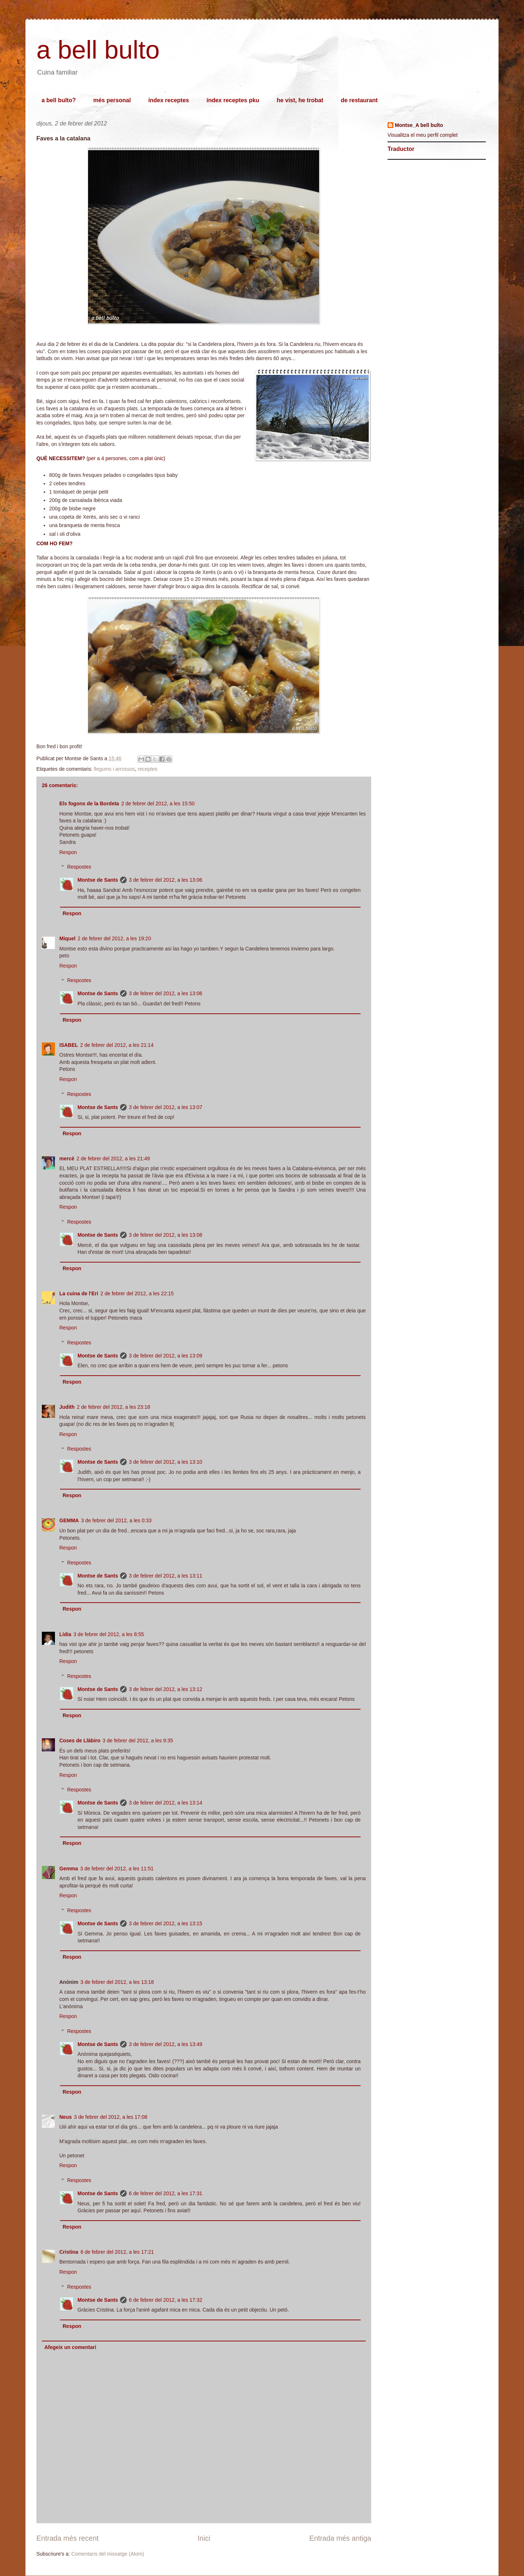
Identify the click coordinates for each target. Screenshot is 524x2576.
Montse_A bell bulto (419, 125)
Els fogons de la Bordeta (89, 803)
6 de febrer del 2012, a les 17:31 (165, 2193)
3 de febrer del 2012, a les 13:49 (165, 2044)
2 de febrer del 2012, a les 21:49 (113, 1158)
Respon (68, 852)
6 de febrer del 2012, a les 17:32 (165, 2300)
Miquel (67, 938)
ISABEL (68, 1045)
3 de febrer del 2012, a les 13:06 (165, 880)
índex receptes (168, 100)
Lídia (65, 1634)
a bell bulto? (58, 100)
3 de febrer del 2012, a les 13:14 (165, 1803)
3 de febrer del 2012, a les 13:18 (117, 1982)
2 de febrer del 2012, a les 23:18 (113, 1407)
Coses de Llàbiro (79, 1740)
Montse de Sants (98, 880)
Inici (204, 2538)
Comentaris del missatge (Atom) (107, 2554)
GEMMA (69, 1520)
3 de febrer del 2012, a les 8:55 (109, 1634)
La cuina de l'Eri (78, 1293)
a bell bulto (98, 50)
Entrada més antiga (340, 2538)
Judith (67, 1407)
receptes (148, 769)
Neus (65, 2117)
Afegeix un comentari (70, 2347)
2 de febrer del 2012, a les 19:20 (114, 938)
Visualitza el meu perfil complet (423, 135)
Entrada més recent (67, 2538)
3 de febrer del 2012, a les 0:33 (116, 1520)
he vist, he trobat (300, 100)
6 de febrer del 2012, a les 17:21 (117, 2252)
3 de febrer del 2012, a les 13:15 (165, 1923)
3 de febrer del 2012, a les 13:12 (165, 1689)
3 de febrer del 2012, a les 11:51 (117, 1868)
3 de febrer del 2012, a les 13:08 (165, 1235)
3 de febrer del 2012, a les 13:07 (165, 1107)
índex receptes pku (232, 100)
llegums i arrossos (114, 769)
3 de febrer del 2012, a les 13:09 (165, 1356)
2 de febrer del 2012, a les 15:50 (158, 803)
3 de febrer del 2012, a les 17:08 (110, 2117)
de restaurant (359, 100)
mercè (66, 1158)
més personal (112, 100)
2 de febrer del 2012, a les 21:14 (117, 1045)
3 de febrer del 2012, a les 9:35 (138, 1740)
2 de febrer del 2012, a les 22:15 (137, 1293)
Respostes (79, 867)
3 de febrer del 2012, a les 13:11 (165, 1576)
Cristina (68, 2252)
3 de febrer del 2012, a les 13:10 (165, 1462)
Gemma (68, 1868)
